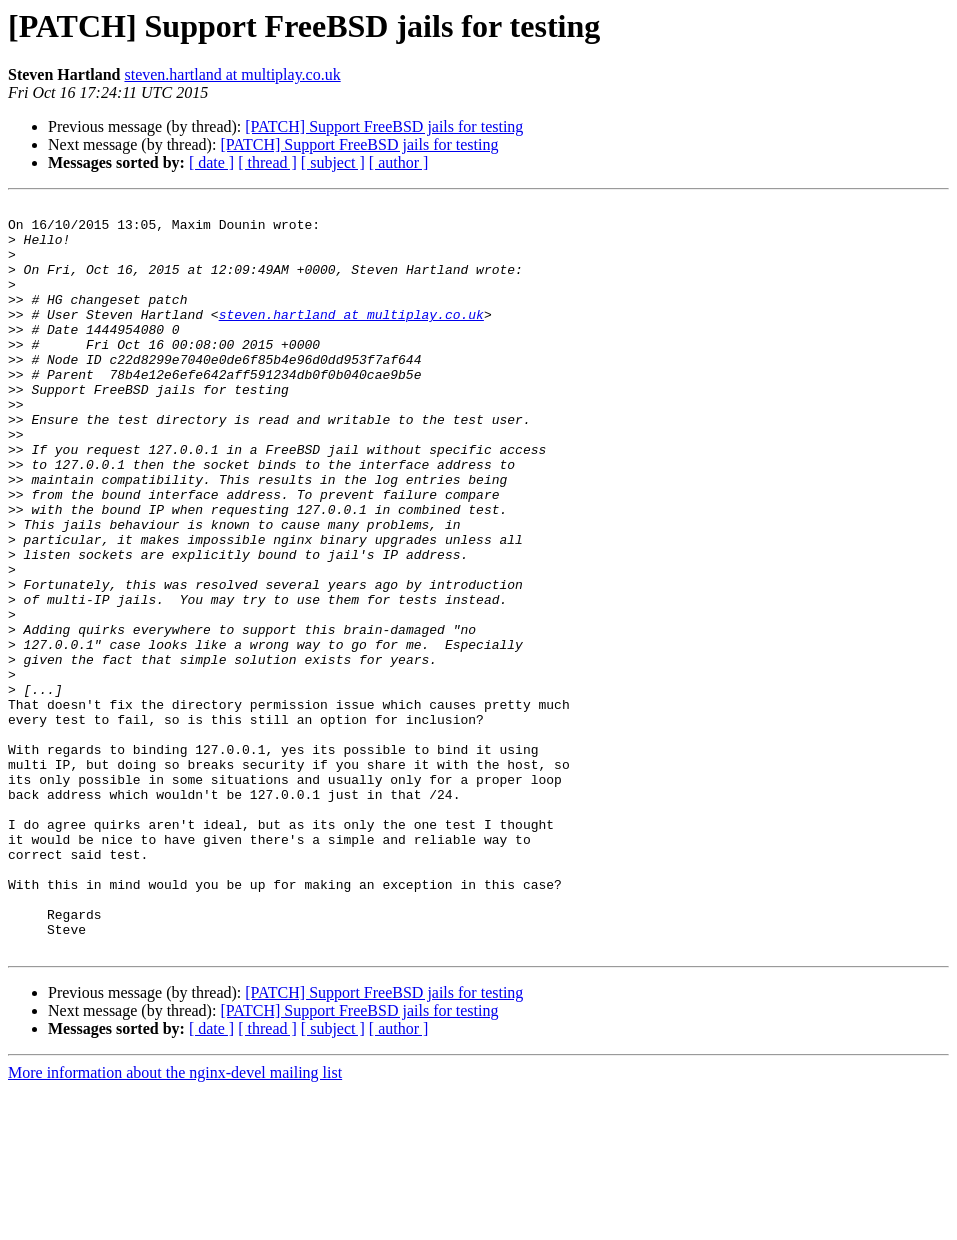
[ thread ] (267, 162)
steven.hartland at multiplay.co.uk (232, 74)
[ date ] (211, 162)
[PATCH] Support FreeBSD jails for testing (384, 126)
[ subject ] (333, 162)
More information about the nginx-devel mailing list (175, 1222)
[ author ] (399, 162)
